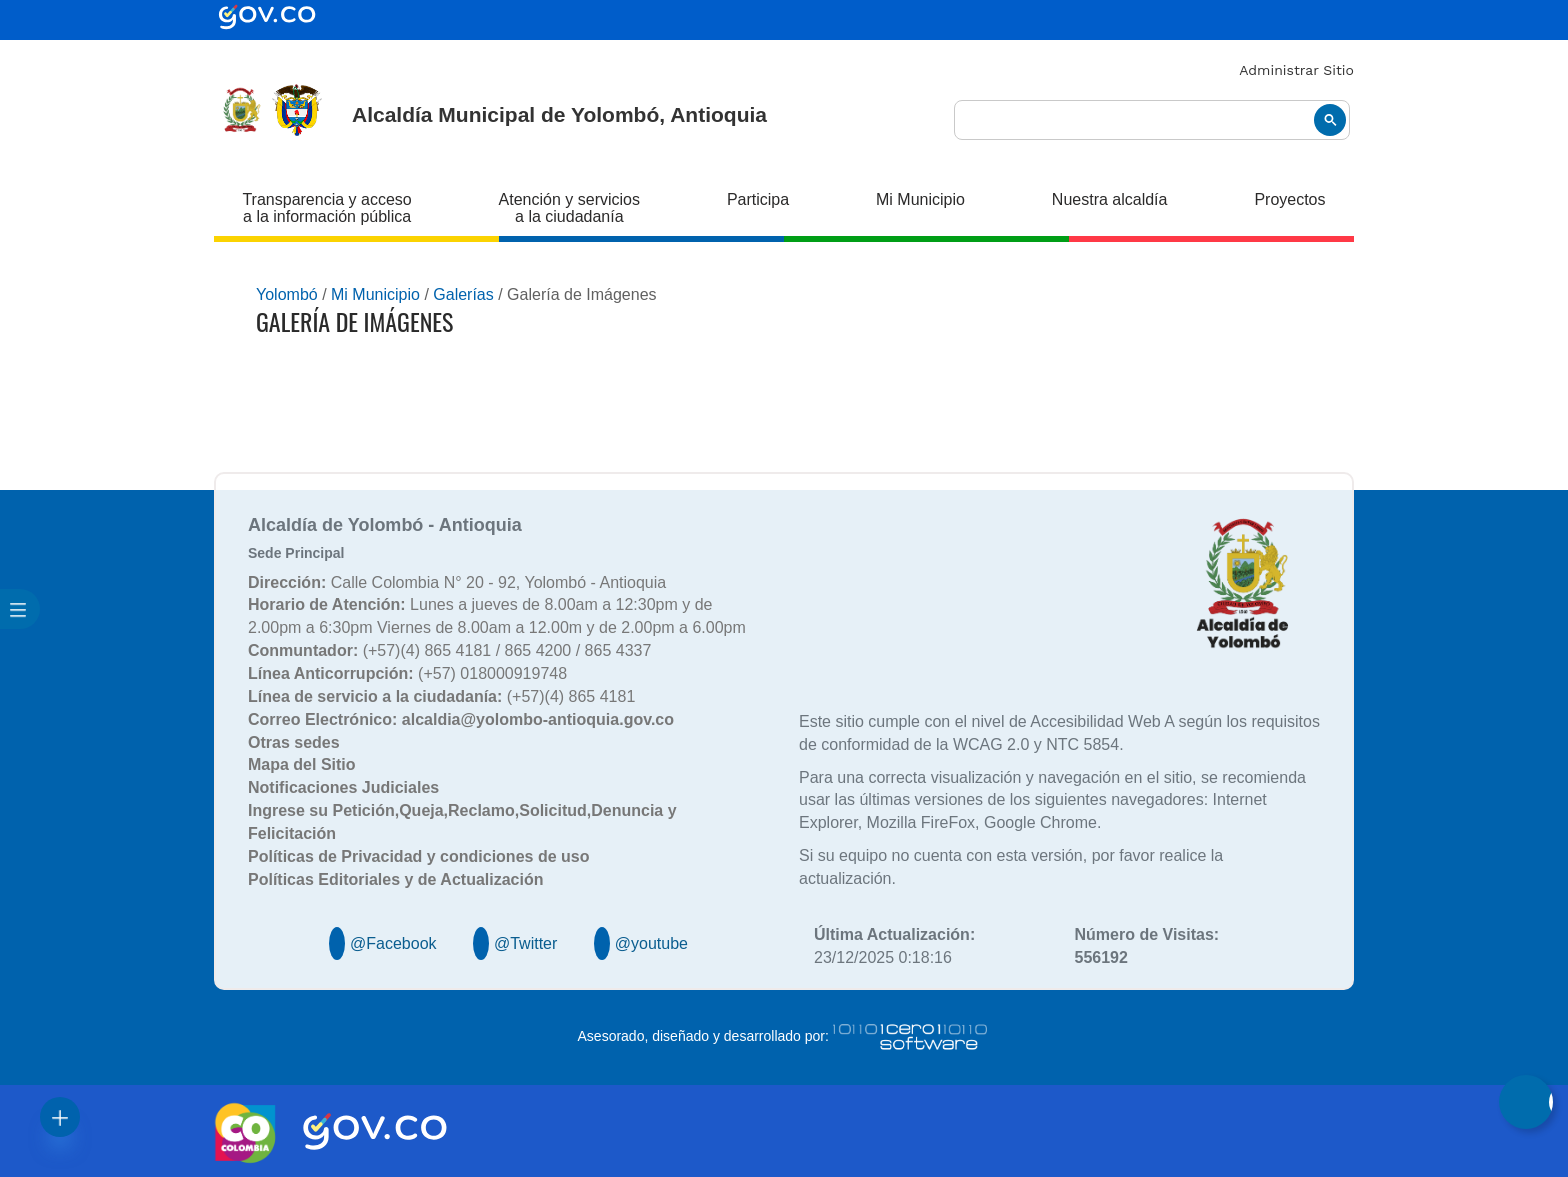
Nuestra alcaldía (1110, 199)
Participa (758, 199)
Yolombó (287, 294)
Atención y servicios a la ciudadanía (569, 208)
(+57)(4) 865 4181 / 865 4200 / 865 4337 (449, 650)
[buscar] (1152, 120)
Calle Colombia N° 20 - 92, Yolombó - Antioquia (457, 582)
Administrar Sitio (1296, 70)
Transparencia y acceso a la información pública (326, 208)
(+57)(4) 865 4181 (441, 696)
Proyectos (1289, 199)
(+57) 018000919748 (407, 673)
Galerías (463, 294)
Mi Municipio (920, 199)
